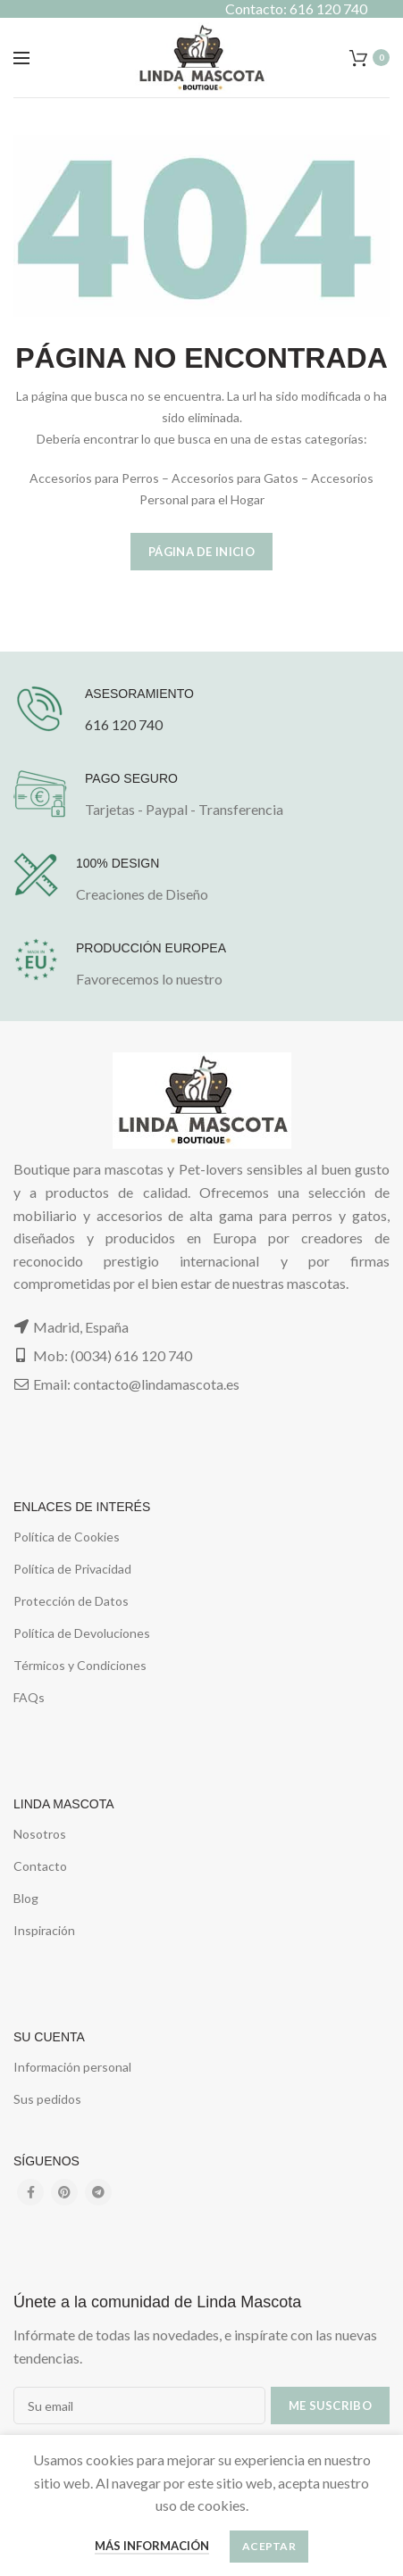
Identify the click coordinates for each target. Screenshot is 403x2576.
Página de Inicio (201, 551)
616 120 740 (124, 724)
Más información (152, 2546)
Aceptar (269, 2546)
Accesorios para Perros (94, 478)
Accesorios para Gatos (235, 478)
